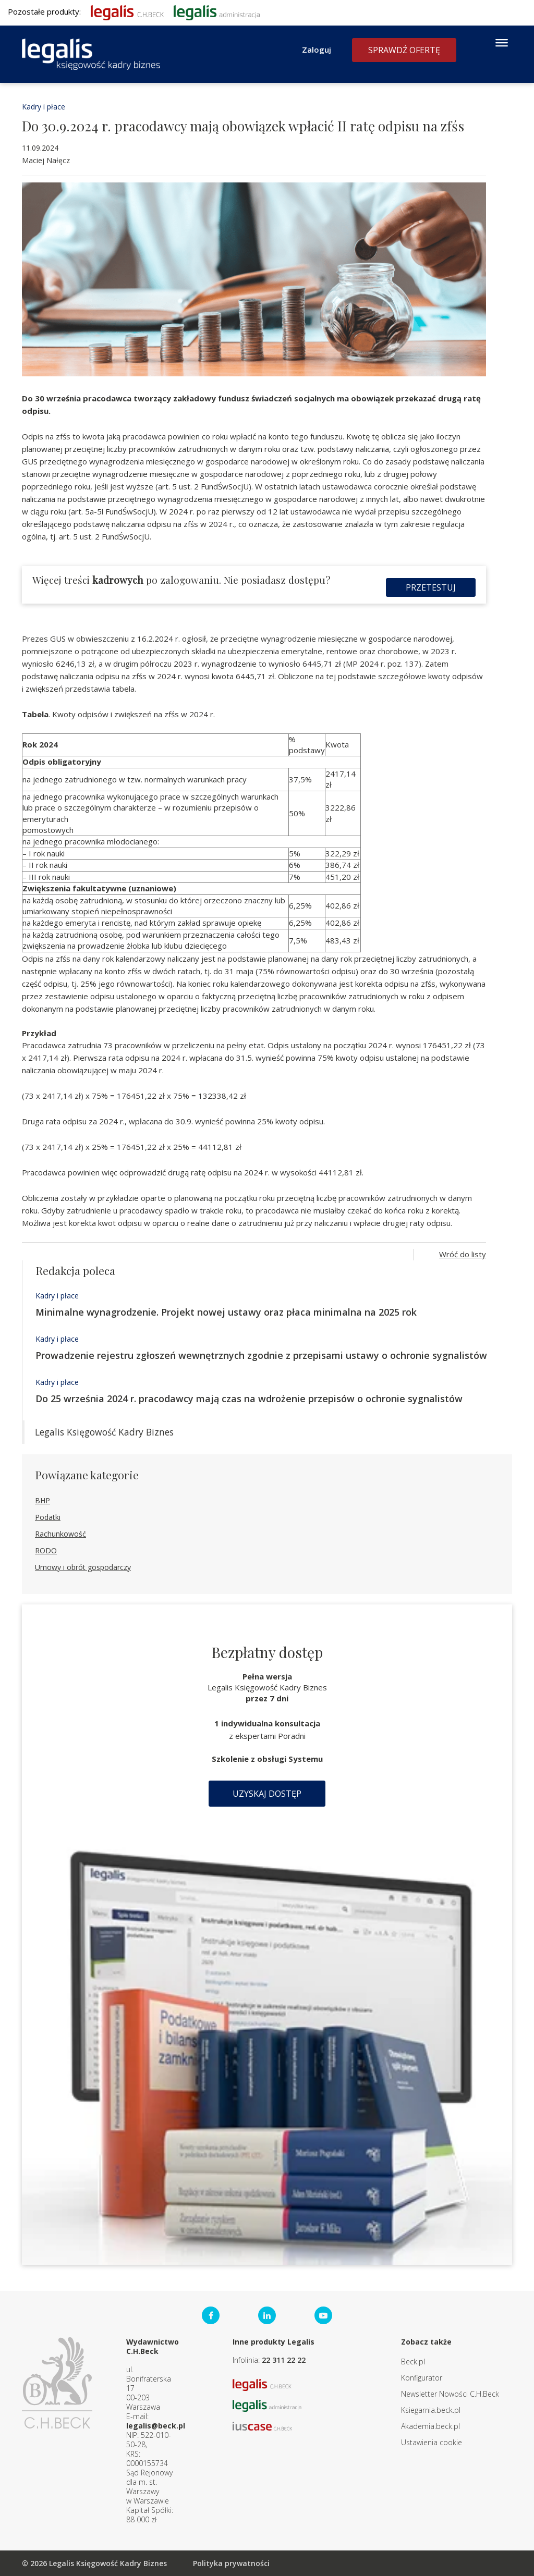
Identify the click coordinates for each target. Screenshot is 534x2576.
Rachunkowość (60, 1534)
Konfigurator (421, 2378)
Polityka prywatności (231, 2563)
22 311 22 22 (284, 2360)
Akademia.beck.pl (430, 2426)
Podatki (47, 1517)
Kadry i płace (43, 107)
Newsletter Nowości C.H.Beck (450, 2394)
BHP (42, 1500)
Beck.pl (413, 2361)
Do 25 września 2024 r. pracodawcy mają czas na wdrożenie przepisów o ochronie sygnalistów (249, 1398)
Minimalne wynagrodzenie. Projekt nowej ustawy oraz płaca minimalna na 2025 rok (226, 1312)
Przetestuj (431, 587)
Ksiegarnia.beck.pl (430, 2410)
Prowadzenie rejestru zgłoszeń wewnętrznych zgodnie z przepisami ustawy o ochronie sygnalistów (261, 1355)
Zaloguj (316, 49)
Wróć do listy (462, 1254)
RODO (46, 1550)
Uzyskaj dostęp (267, 1793)
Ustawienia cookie (431, 2442)
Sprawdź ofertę (404, 50)
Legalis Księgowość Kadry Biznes (104, 1432)
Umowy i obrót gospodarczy (83, 1567)
